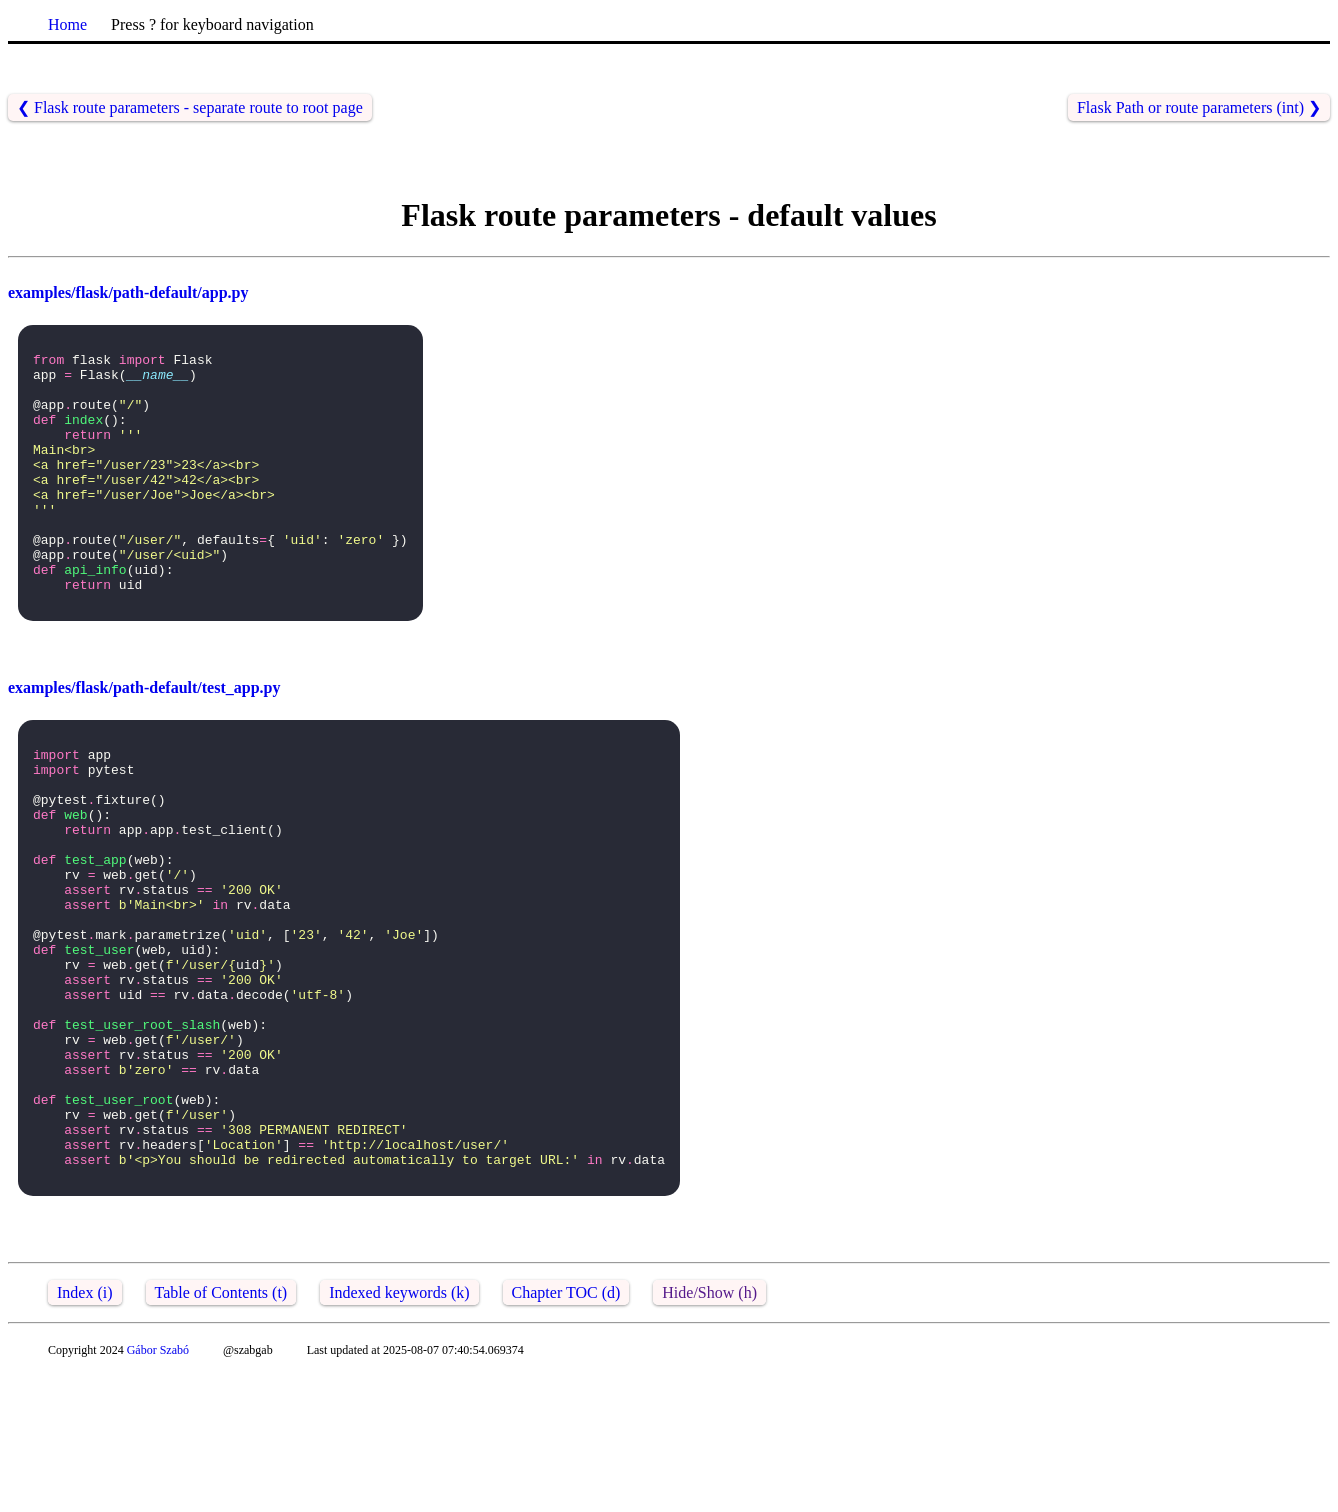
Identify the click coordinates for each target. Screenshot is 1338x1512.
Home (67, 24)
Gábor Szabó (158, 1488)
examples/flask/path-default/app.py (128, 292)
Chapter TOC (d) (566, 1430)
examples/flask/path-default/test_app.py (144, 738)
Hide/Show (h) (709, 1430)
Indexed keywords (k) (399, 1430)
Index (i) (85, 1430)
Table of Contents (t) (221, 1430)
